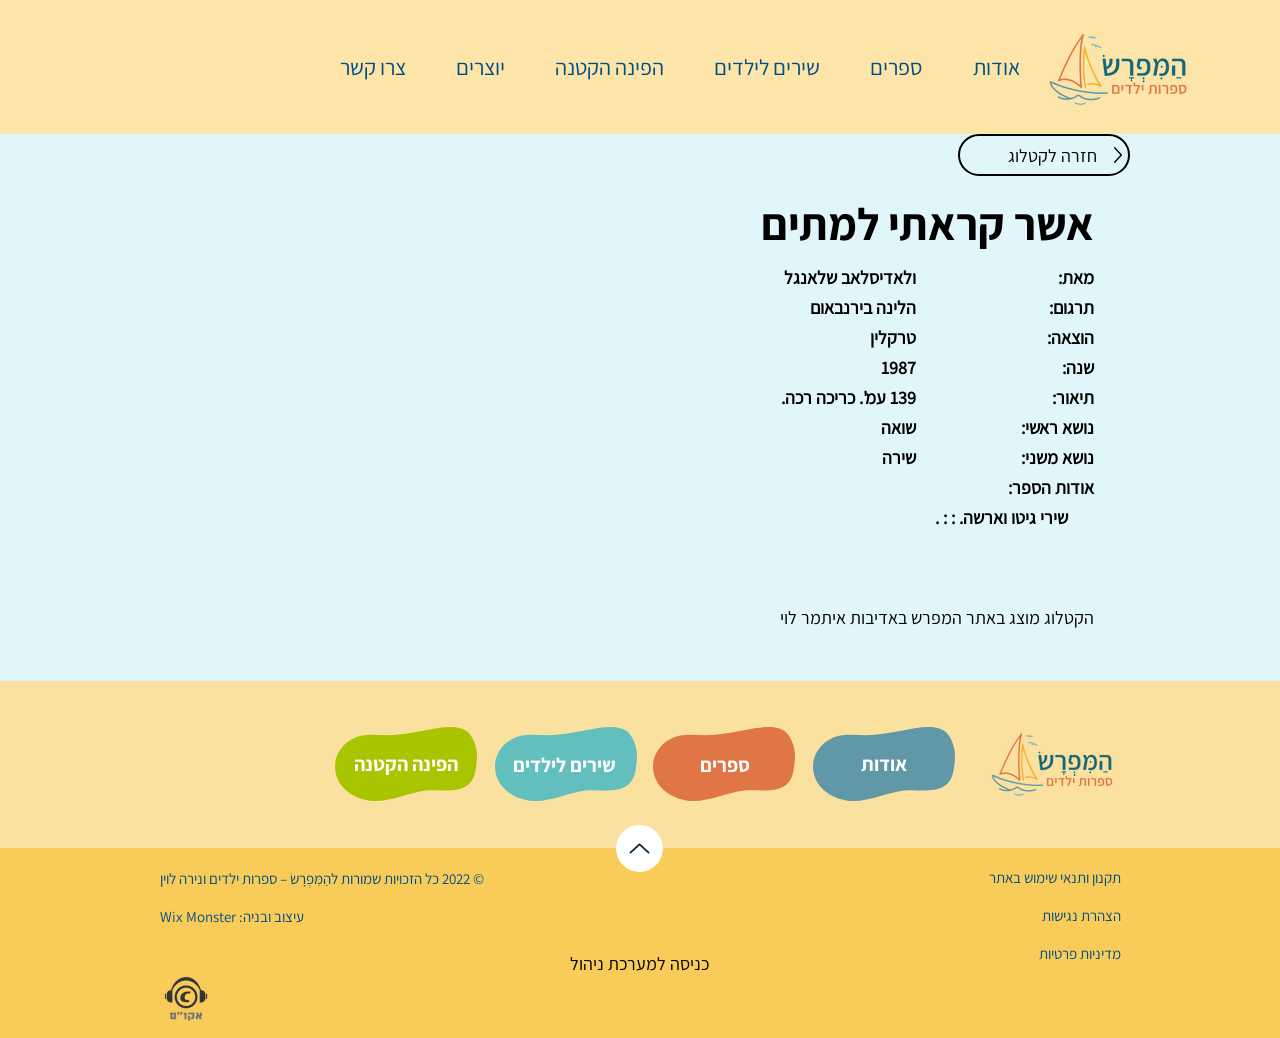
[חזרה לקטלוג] (1044, 155)
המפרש (934, 617)
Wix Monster (198, 916)
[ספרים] (725, 765)
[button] (886, 67)
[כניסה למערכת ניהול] (639, 963)
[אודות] (884, 764)
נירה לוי (183, 878)
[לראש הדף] (639, 848)
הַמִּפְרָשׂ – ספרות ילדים (268, 878)
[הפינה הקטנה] (406, 764)
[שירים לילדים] (564, 765)
